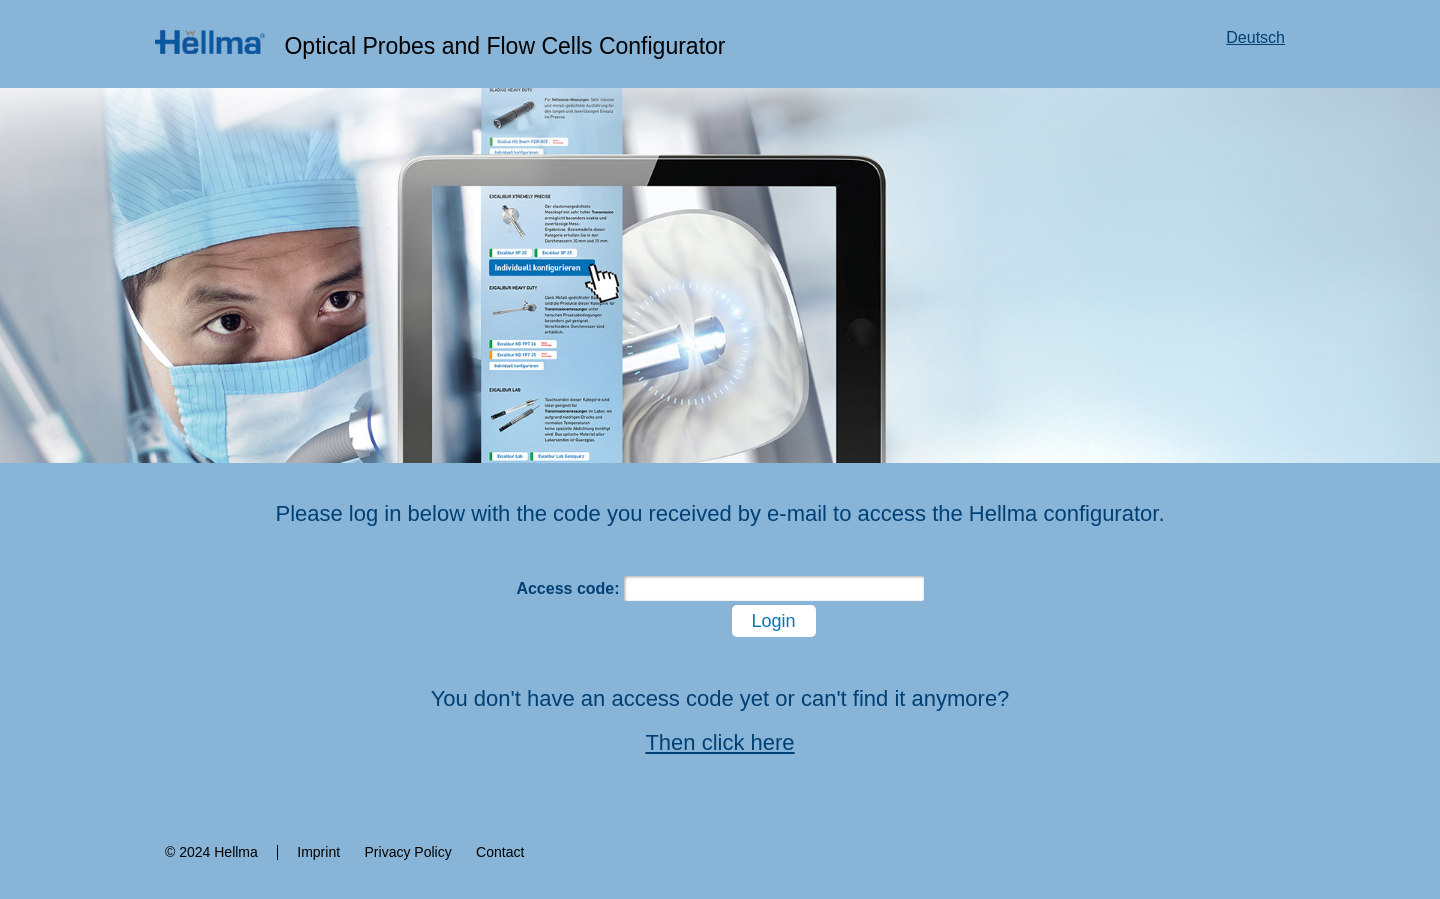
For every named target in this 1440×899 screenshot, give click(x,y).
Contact (500, 852)
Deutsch (1255, 37)
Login (774, 621)
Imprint (318, 852)
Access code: (567, 588)
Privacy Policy (408, 852)
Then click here (719, 742)
